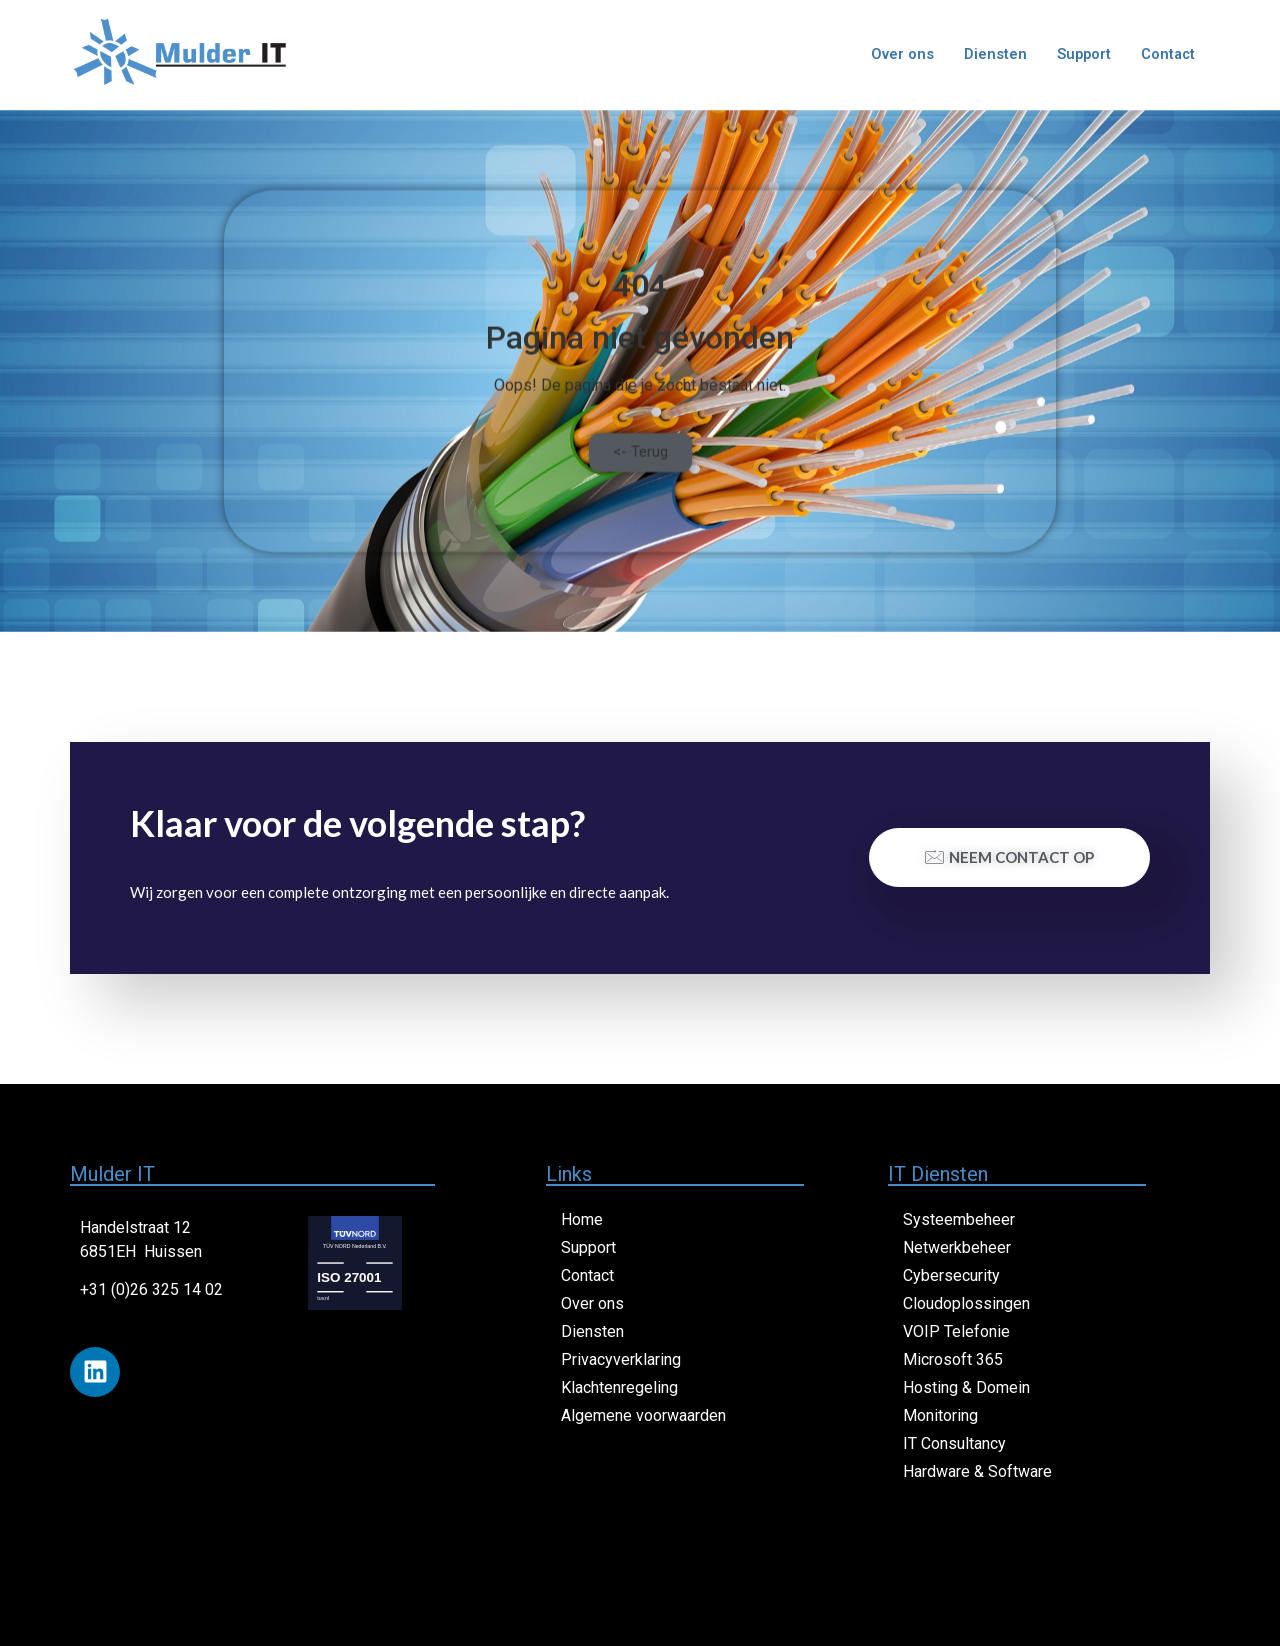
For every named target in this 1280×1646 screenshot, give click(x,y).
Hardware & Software (977, 1471)
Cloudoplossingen (966, 1303)
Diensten (991, 55)
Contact (1167, 55)
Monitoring (940, 1415)
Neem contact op (1009, 857)
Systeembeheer (959, 1219)
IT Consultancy (954, 1443)
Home (582, 1219)
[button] (640, 478)
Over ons (898, 55)
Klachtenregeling (619, 1387)
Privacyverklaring (621, 1359)
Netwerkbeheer (957, 1247)
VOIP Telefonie (956, 1331)
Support (1081, 55)
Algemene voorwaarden (643, 1415)
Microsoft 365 (953, 1359)
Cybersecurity (951, 1275)
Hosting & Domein (966, 1387)
